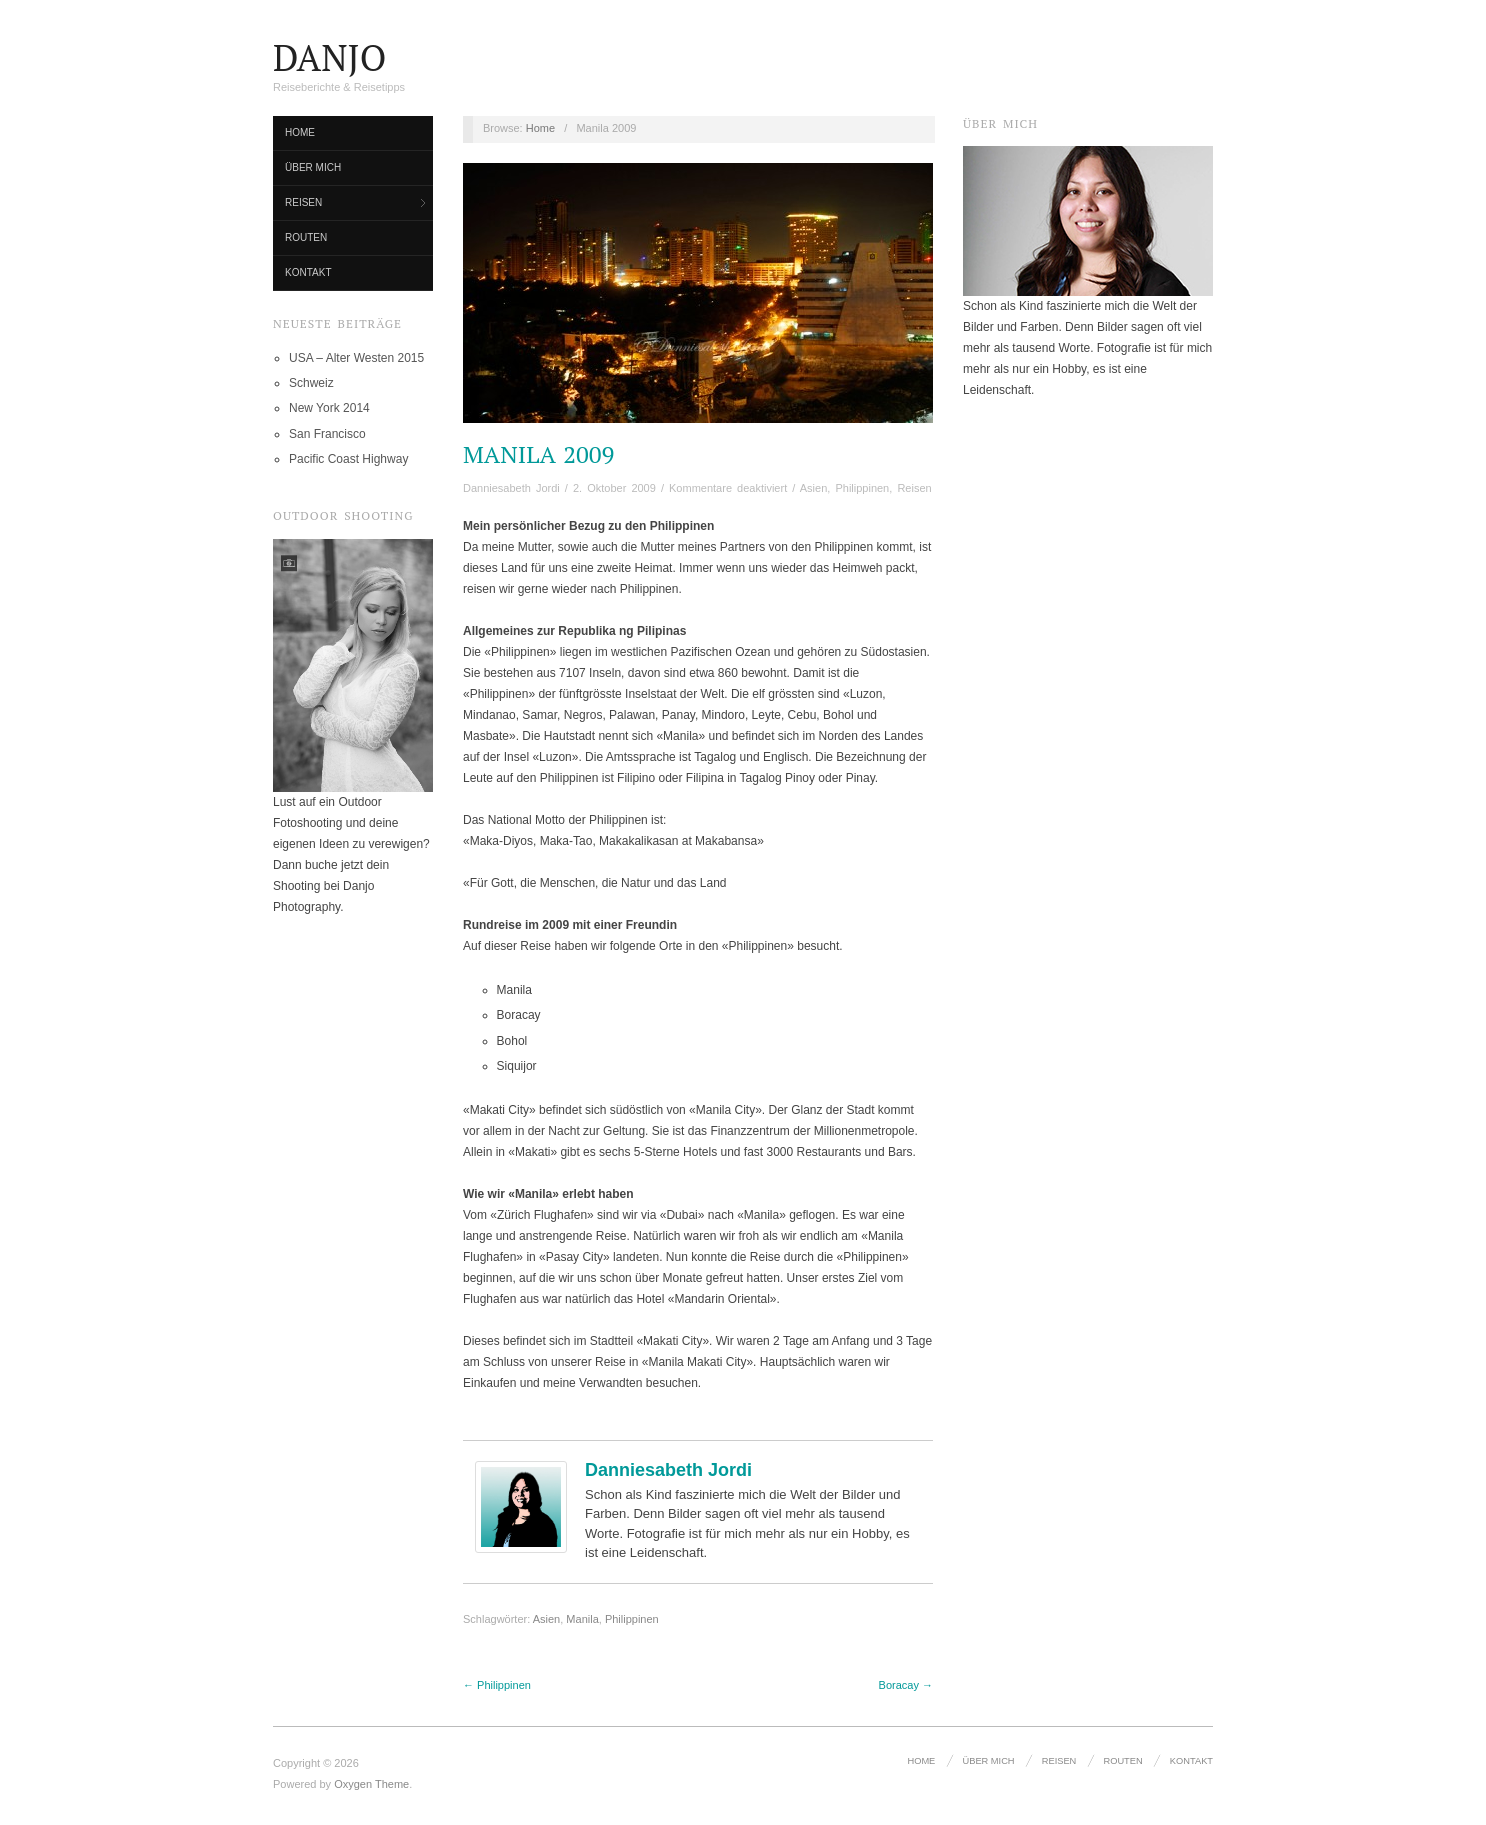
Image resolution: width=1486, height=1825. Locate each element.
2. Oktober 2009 (614, 488)
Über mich (313, 167)
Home (300, 132)
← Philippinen (497, 1685)
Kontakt (308, 272)
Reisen (303, 202)
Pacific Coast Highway (348, 459)
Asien (814, 488)
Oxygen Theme (371, 1784)
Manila (582, 1619)
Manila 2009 (538, 454)
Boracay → (906, 1685)
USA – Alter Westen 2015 (356, 358)
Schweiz (311, 383)
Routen (306, 237)
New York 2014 (329, 408)
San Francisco (327, 434)
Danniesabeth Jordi (511, 488)
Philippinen (862, 488)
